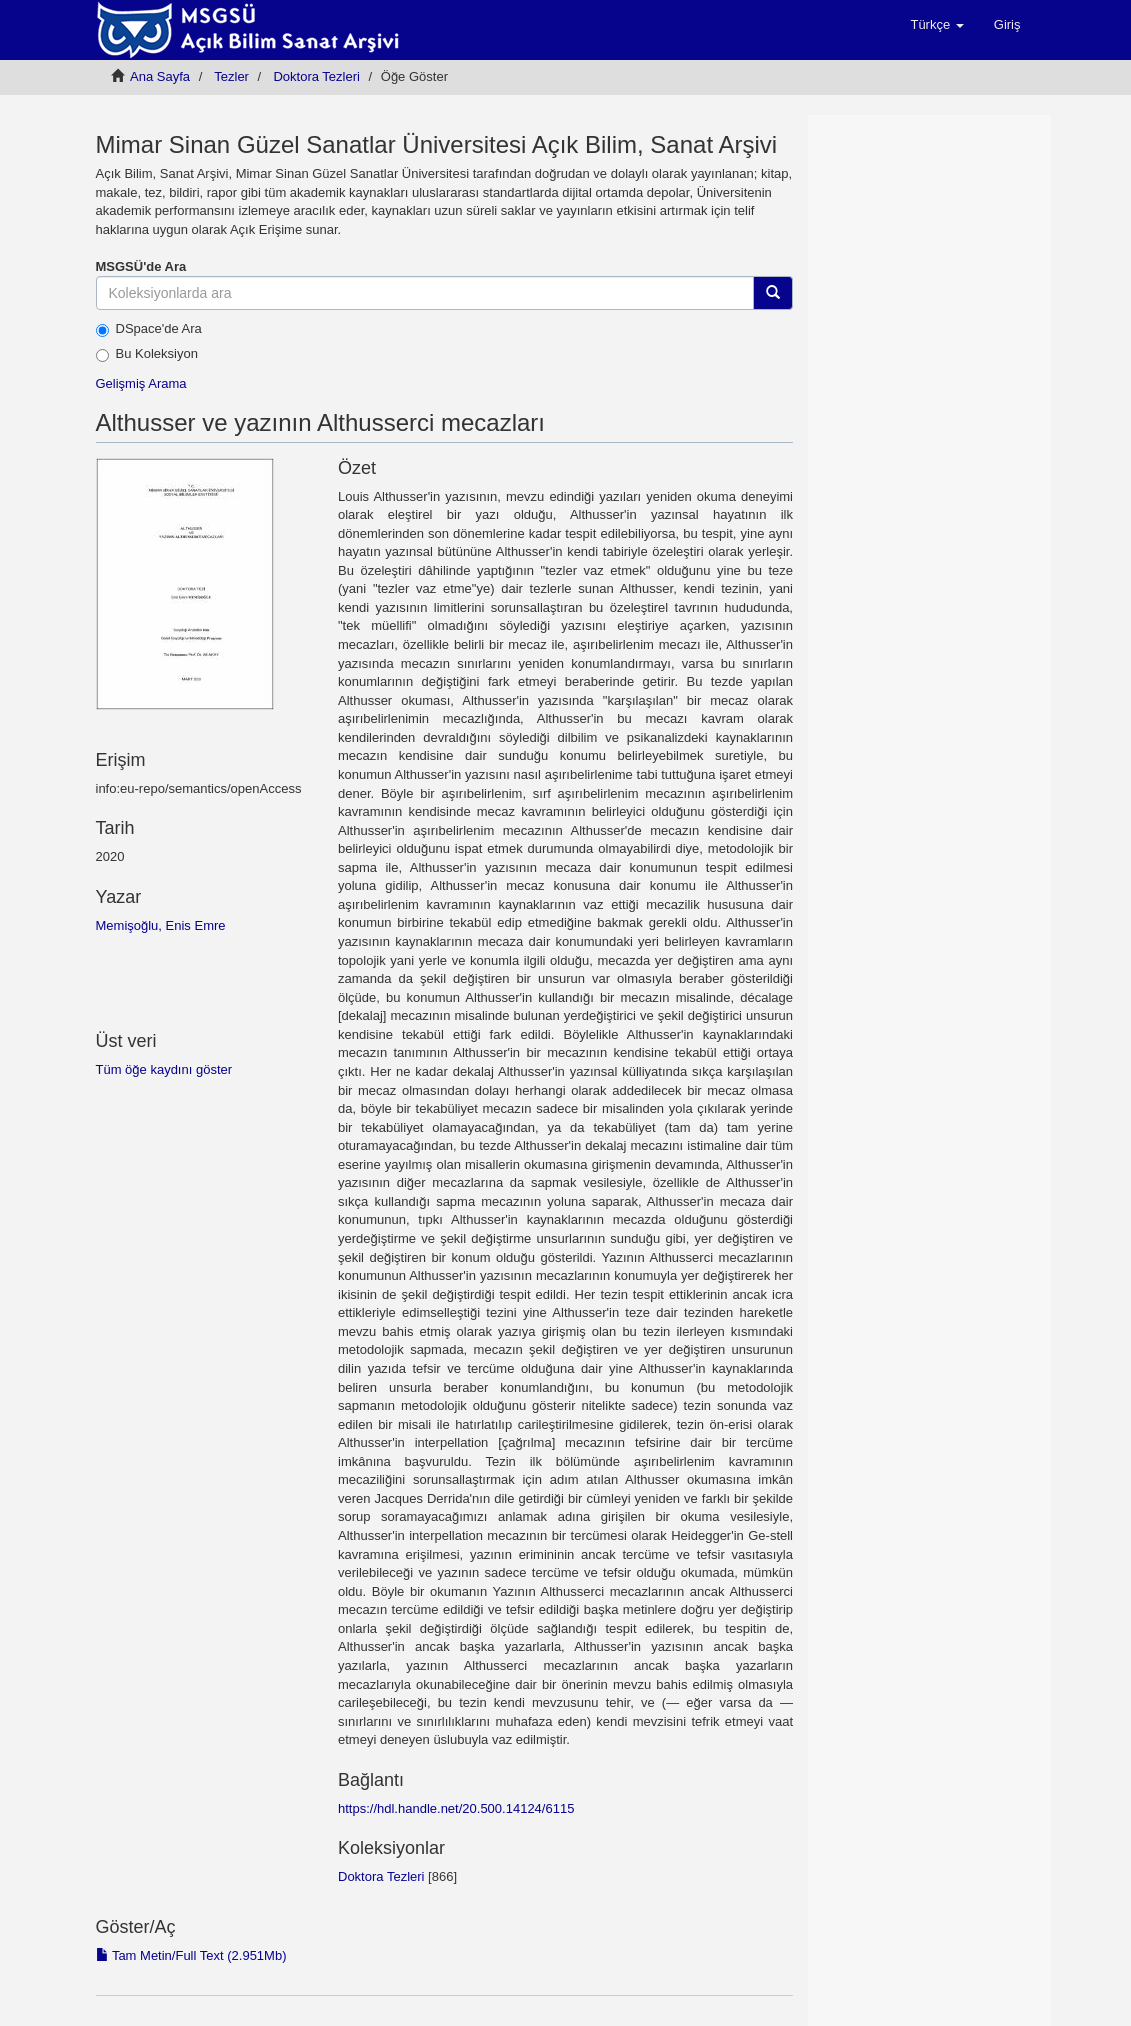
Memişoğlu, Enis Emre (161, 925)
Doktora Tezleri (316, 76)
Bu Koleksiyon (147, 354)
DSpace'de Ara (149, 329)
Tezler (231, 76)
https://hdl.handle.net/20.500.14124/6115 (456, 1808)
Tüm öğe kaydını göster (164, 1069)
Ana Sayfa (160, 76)
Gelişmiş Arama (141, 383)
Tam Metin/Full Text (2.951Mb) (191, 1955)
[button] (936, 25)
